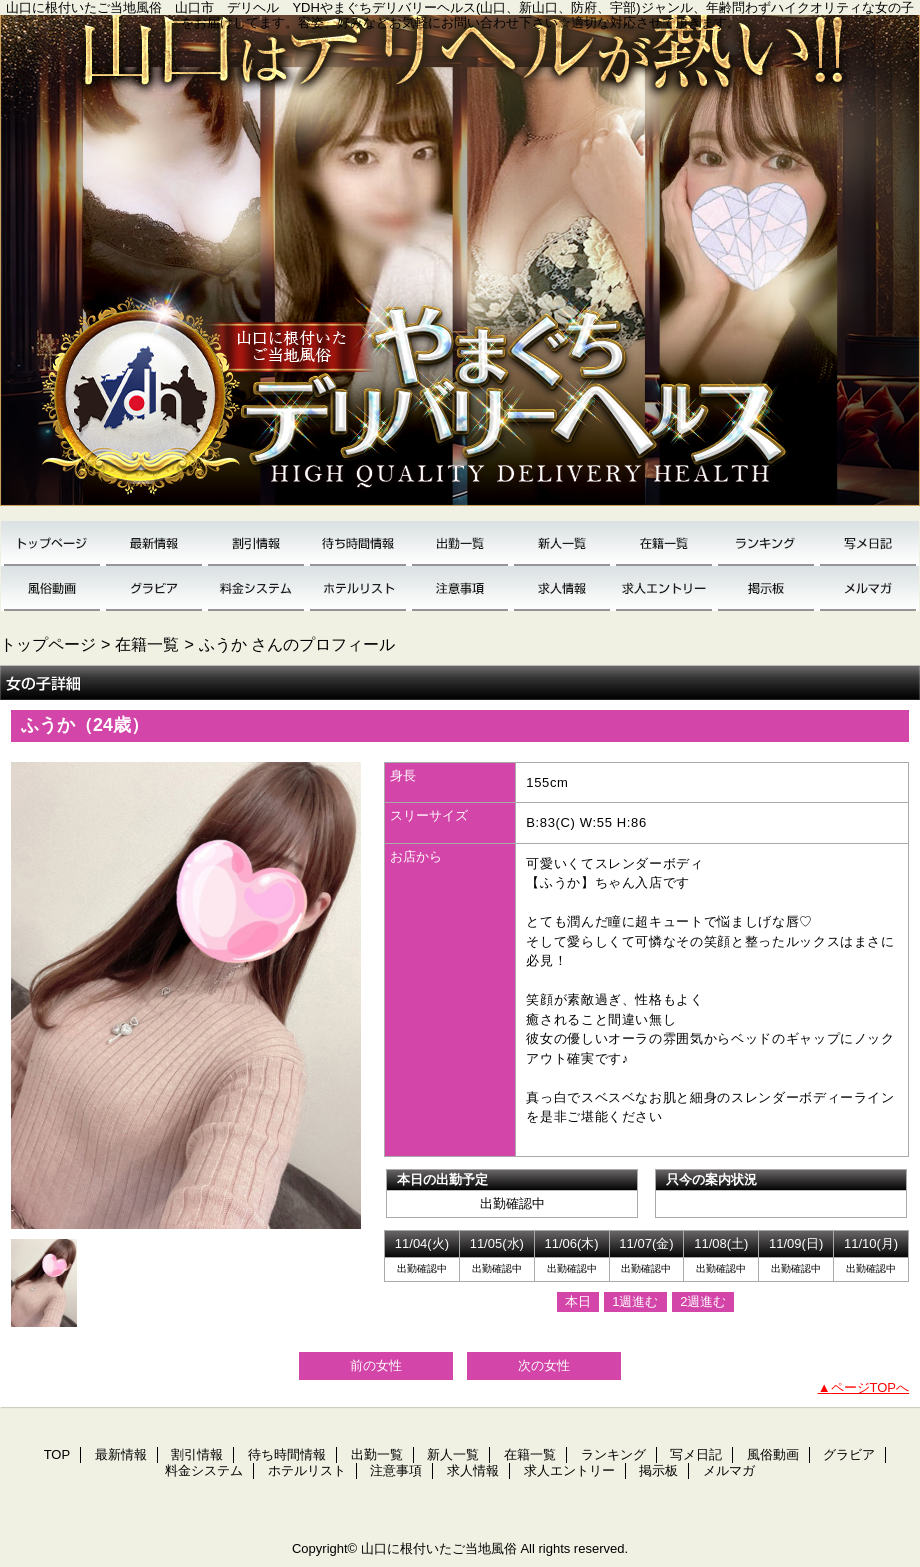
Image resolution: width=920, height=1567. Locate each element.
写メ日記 (868, 543)
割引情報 (256, 543)
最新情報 (154, 543)
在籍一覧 (664, 543)
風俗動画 (52, 588)
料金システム (256, 588)
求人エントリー (664, 588)
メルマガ (868, 588)
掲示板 (766, 588)
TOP (52, 543)
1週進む (635, 1301)
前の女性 (376, 1365)
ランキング (766, 543)
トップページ (48, 644)
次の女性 (544, 1365)
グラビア (154, 588)
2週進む (703, 1301)
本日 (578, 1301)
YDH (460, 268)
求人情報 (562, 588)
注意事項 (460, 588)
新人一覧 (562, 543)
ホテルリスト (358, 588)
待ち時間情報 (358, 543)
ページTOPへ (870, 1387)
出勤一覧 (460, 543)
